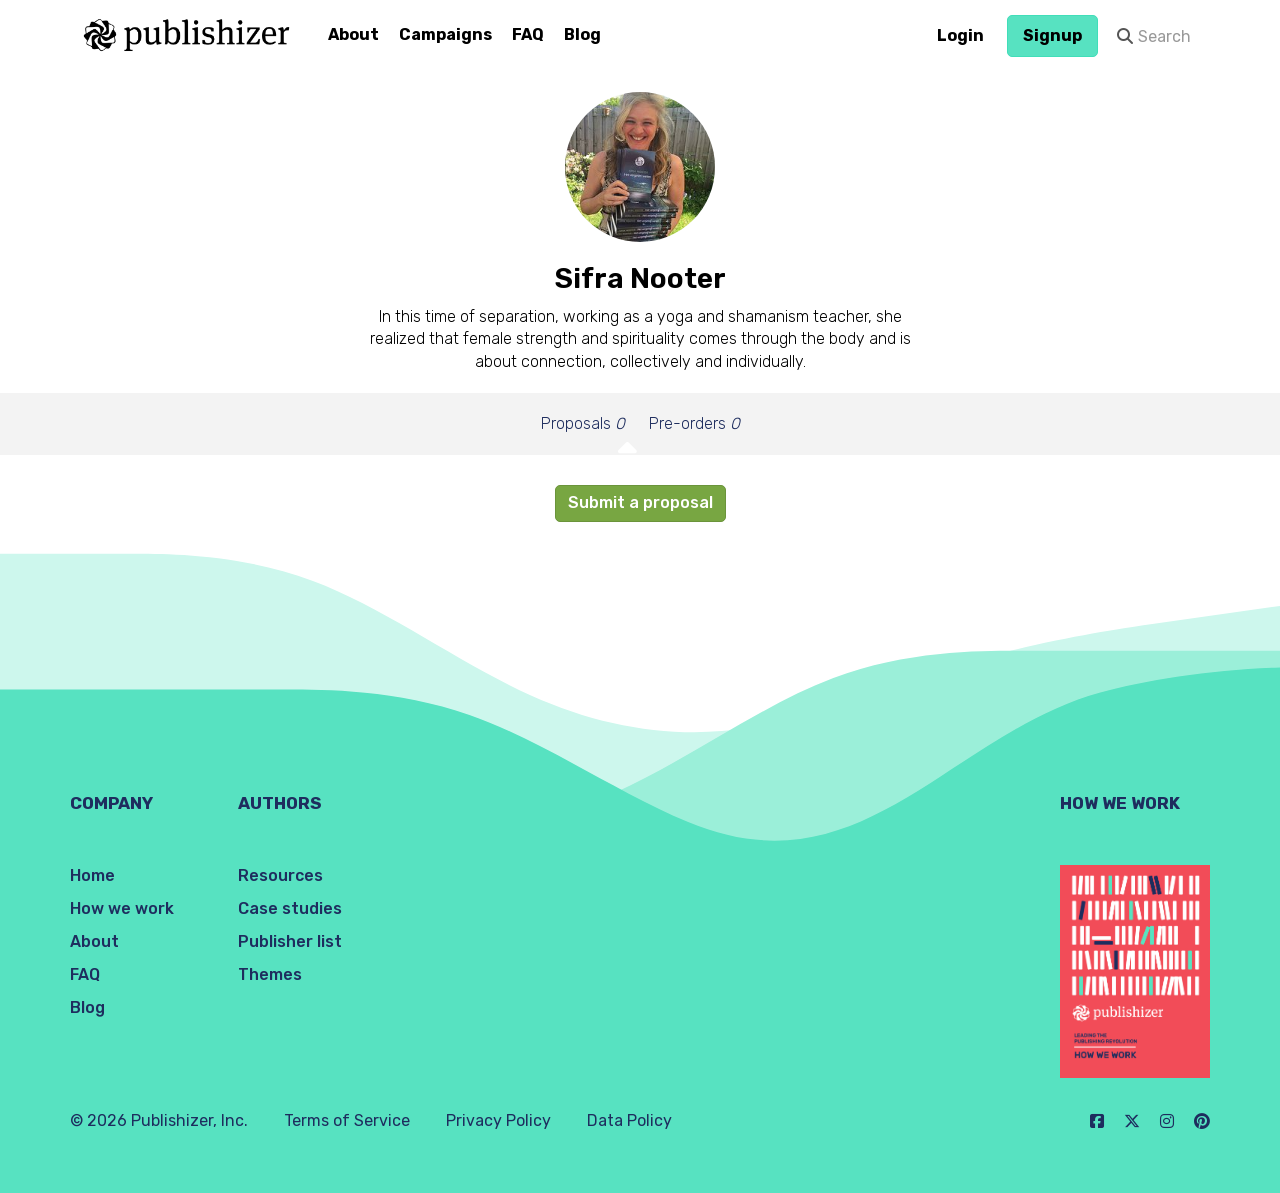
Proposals (583, 423)
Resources (280, 875)
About (353, 34)
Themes (270, 974)
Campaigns (445, 34)
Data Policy (629, 1120)
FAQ (528, 34)
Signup (1052, 35)
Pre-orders (694, 423)
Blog (582, 34)
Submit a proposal (640, 502)
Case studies (290, 908)
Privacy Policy (498, 1120)
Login (960, 35)
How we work (122, 908)
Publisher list (290, 941)
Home (92, 875)
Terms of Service (347, 1120)
